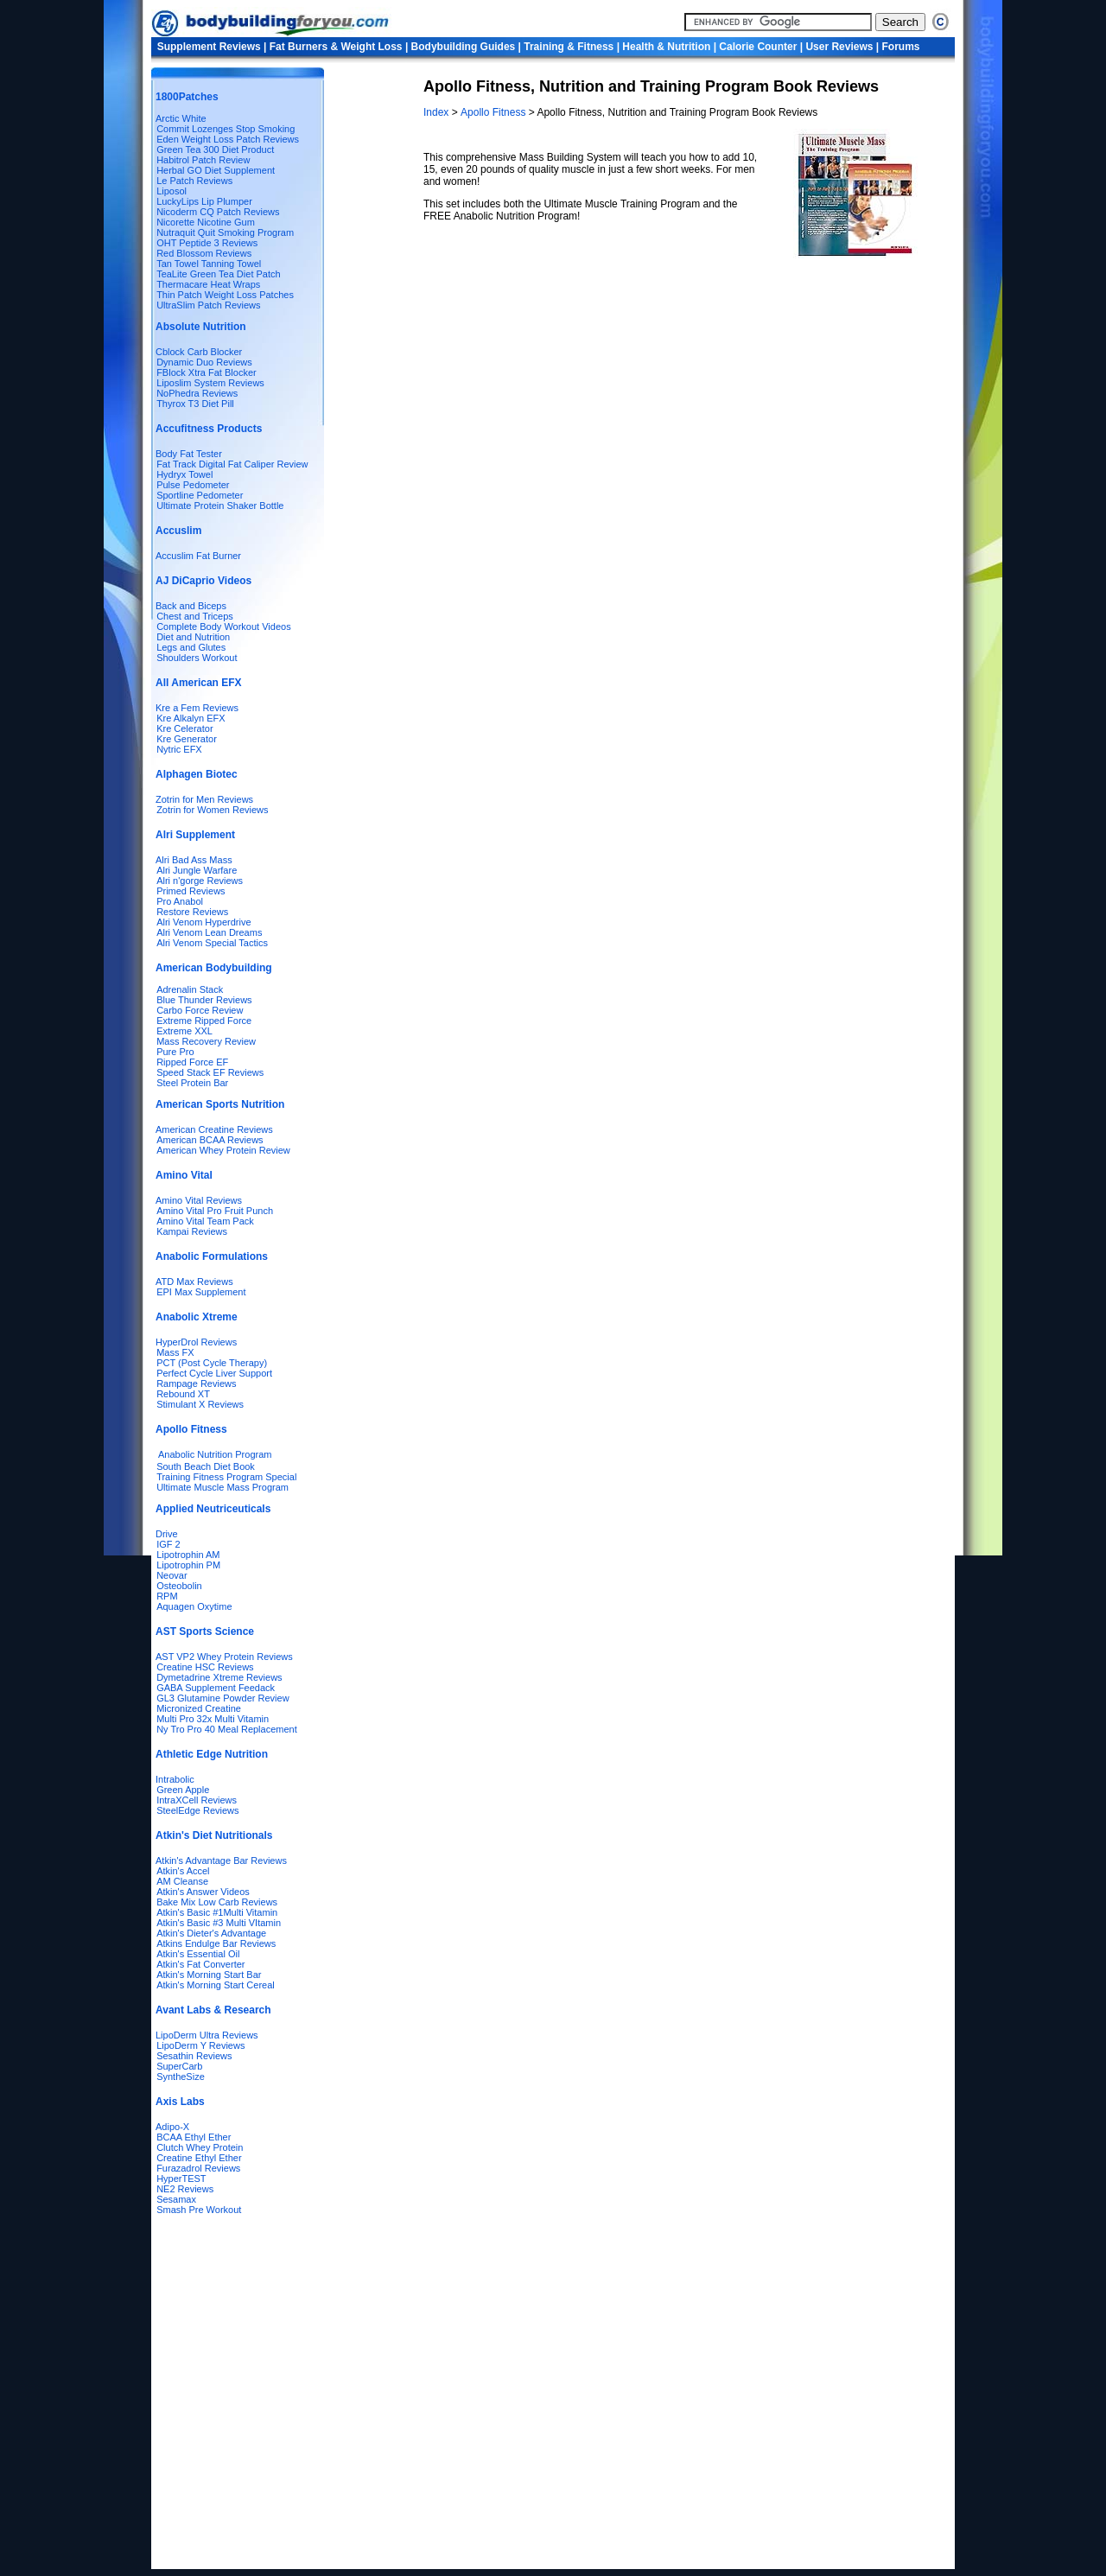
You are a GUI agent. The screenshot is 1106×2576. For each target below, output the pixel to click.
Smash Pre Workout (198, 2209)
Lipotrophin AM (187, 1554)
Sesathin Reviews (194, 2056)
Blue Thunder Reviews (203, 1000)
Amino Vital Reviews (199, 1200)
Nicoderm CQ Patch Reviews (217, 212)
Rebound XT (183, 1394)
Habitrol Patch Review (203, 160)
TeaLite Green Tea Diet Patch (218, 274)
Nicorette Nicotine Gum (205, 222)
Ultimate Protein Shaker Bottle (219, 505)
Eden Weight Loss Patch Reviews (227, 139)
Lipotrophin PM (188, 1565)
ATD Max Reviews (194, 1281)
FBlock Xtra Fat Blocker (206, 372)
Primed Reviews (190, 891)
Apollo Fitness (493, 112)
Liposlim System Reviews (210, 383)
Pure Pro (175, 1051)
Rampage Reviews (196, 1383)
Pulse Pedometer (192, 485)
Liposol (171, 191)
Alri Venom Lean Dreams (209, 932)
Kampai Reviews (191, 1231)
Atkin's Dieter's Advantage (211, 1933)
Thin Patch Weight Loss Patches (225, 294)
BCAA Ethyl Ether (193, 2137)
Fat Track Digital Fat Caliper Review (232, 464)
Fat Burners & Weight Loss (336, 47)
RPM (166, 1596)
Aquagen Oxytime (194, 1606)
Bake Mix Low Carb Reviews (216, 1902)
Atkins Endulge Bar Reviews (216, 1943)
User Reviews (839, 47)
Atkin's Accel (182, 1871)
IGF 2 (168, 1544)
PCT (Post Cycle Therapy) (211, 1363)
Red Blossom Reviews (203, 253)
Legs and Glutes (191, 647)
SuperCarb (179, 2066)
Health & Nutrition (666, 47)
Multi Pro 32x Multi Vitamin (212, 1719)
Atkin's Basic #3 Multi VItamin (218, 1923)
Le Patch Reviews (194, 180)
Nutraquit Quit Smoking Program (225, 232)
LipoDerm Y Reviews (200, 2045)
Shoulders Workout (196, 657)
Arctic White (181, 118)
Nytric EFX (179, 749)
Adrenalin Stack (189, 989)
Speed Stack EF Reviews (210, 1072)
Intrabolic (175, 1779)
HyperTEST (181, 2178)
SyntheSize (180, 2076)
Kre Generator (186, 739)
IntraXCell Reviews (196, 1800)
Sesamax (176, 2199)
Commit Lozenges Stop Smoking (225, 129)
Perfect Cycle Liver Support (214, 1373)
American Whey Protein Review (223, 1150)
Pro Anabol (179, 901)
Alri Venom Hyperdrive (203, 922)
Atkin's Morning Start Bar (208, 1974)
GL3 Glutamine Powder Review (222, 1698)
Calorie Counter (758, 47)
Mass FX (175, 1352)
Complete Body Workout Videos (223, 626)
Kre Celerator (184, 728)
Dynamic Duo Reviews (204, 362)
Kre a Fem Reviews (197, 708)
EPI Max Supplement (200, 1292)
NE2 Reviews (184, 2189)
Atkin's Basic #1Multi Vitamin (216, 1912)
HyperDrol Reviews (196, 1342)
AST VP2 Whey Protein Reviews (224, 1656)
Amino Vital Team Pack (205, 1221)
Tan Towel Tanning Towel (208, 263)
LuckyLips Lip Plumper (204, 201)
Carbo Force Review (199, 1010)
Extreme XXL (184, 1031)
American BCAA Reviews (210, 1140)
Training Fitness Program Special (226, 1477)
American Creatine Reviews (214, 1129)
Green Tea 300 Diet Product (215, 149)
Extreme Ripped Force (203, 1020)
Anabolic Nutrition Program (214, 1454)
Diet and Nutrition (193, 637)
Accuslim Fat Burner (198, 555)
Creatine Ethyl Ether (198, 2158)
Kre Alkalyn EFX (190, 718)
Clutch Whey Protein (199, 2147)
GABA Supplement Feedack (215, 1687)
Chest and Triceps (194, 616)
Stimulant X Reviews (200, 1404)
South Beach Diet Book (205, 1466)
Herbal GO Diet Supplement (215, 170)
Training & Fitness (568, 47)
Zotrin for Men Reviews (204, 799)
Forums (900, 47)
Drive (167, 1534)
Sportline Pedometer (199, 495)
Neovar (171, 1575)
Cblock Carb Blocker (199, 352)
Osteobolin (179, 1586)
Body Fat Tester (189, 453)
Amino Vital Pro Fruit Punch (214, 1210)
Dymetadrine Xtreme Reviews (219, 1677)
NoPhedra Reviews (197, 393)
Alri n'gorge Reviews (199, 880)
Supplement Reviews (209, 47)
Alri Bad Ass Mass (194, 860)
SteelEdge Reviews (197, 1810)
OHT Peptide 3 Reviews (206, 243)
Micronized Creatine (198, 1708)
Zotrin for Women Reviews (212, 810)
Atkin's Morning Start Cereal (215, 1985)
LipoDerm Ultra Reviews (207, 2035)
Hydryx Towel (184, 474)
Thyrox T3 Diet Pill (195, 403)
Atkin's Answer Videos (203, 1891)
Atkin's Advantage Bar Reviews (221, 1860)
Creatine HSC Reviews (204, 1667)
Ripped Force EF (192, 1062)
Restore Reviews (192, 911)
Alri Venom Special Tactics (212, 943)
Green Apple (182, 1789)
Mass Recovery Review (206, 1041)
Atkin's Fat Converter (200, 1964)
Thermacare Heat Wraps (208, 284)
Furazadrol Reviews (198, 2168)
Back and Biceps (191, 606)
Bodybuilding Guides (463, 47)
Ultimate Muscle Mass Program (222, 1487)
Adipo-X (172, 2126)
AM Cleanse (182, 1881)
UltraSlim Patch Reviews (208, 305)
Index (437, 112)
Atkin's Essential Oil (197, 1954)
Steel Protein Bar (192, 1083)
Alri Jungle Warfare (196, 870)
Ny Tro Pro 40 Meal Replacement (226, 1729)
